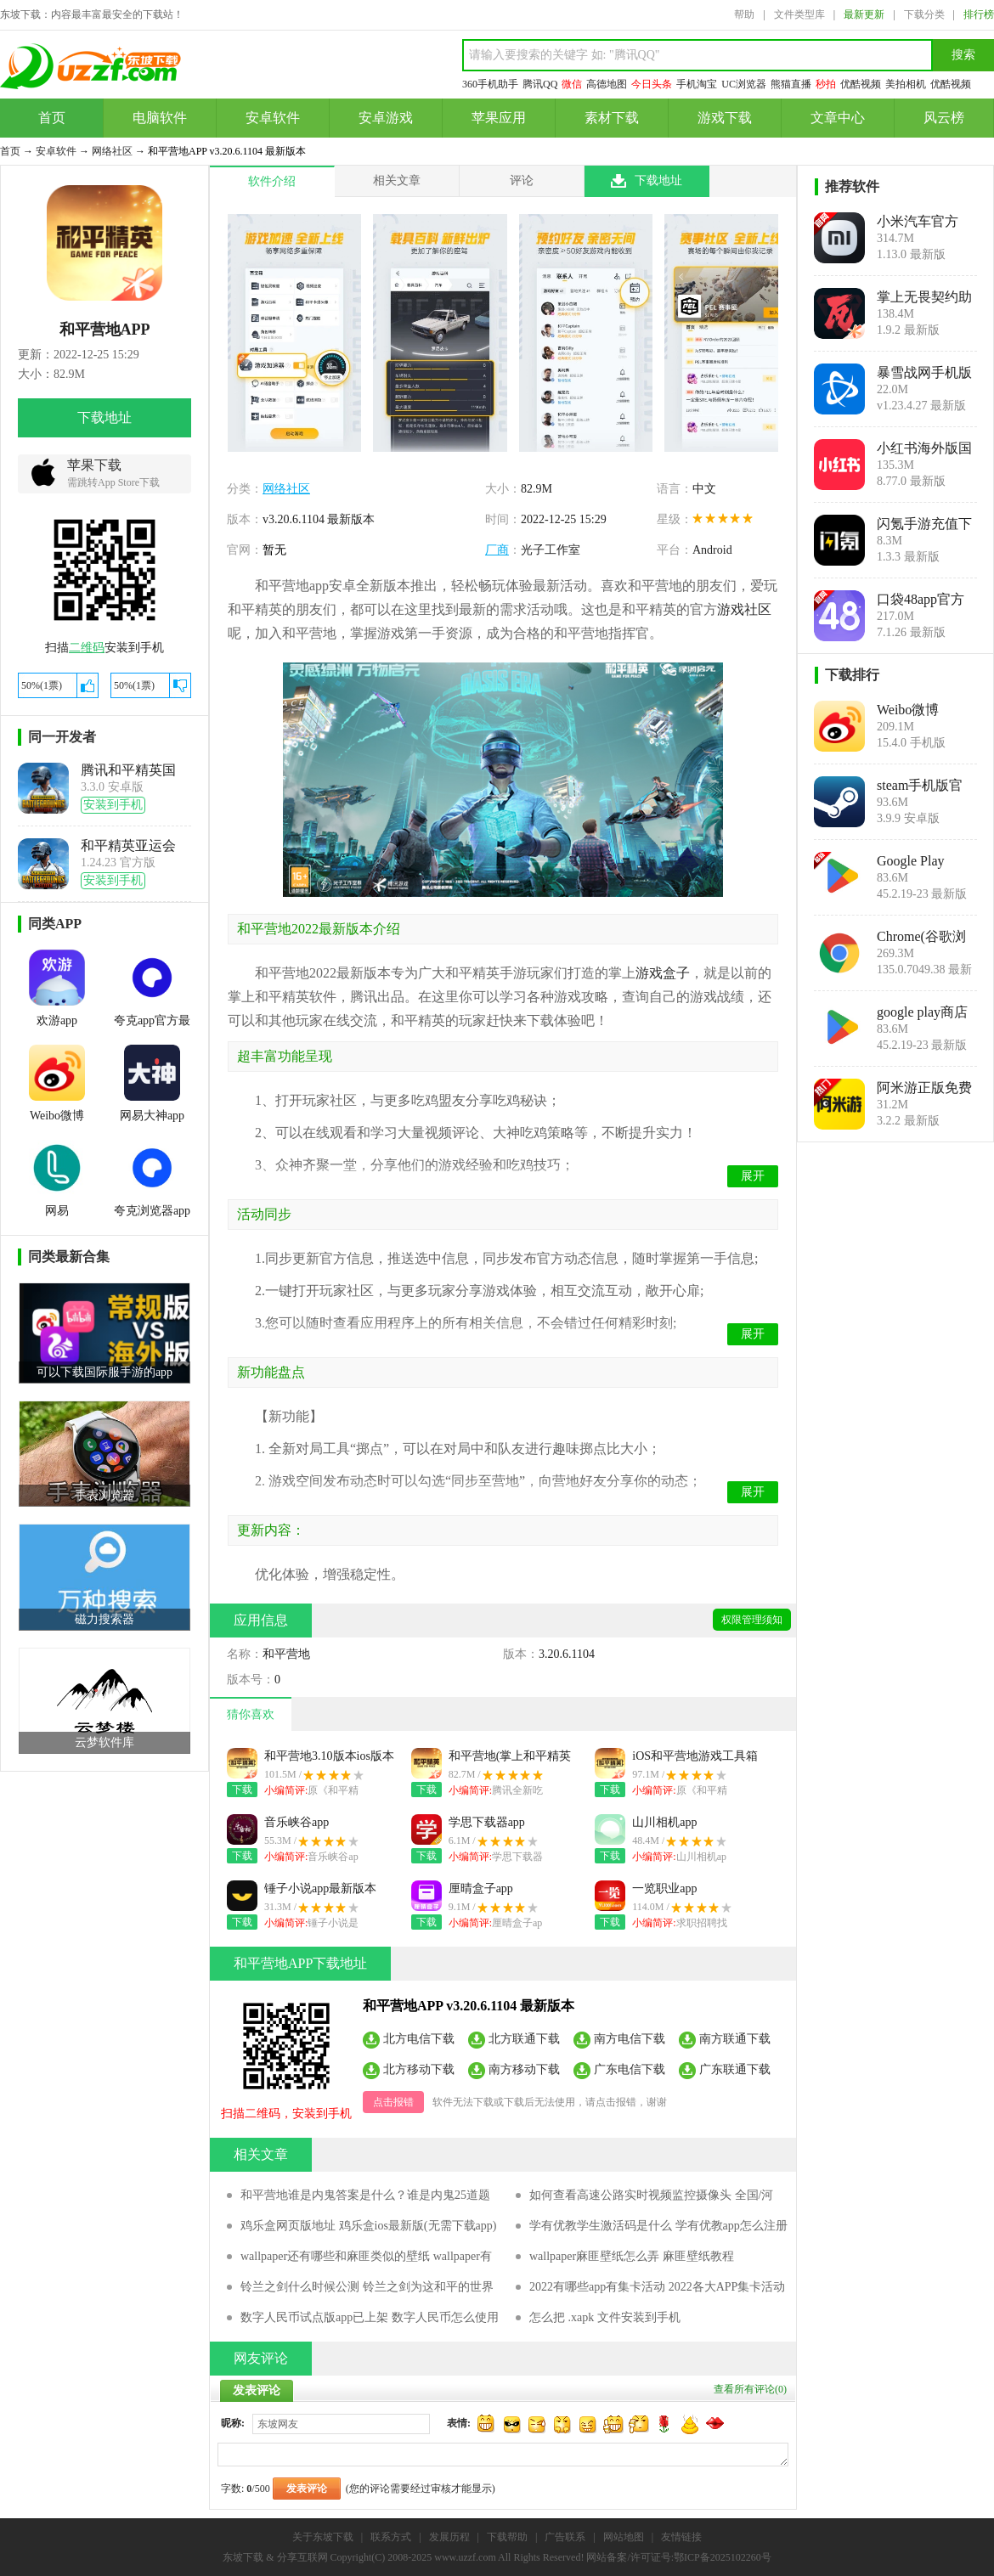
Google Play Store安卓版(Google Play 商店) (921, 861)
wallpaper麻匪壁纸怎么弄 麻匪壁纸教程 (631, 2256)
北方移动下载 (419, 2069)
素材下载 (612, 117)
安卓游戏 (386, 117)
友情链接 (681, 2537)
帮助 (744, 14)
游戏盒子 (662, 973)
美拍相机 (905, 84)
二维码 (86, 647)
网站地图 (623, 2537)
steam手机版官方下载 (920, 785)
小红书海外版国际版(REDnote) (924, 448)
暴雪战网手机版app (924, 372)
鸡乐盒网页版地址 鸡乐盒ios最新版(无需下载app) (368, 2225)
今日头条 (651, 84)
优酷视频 (860, 84)
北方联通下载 (524, 2038)
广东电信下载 (629, 2069)
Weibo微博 (908, 709)
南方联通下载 (735, 2038)
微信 (572, 84)
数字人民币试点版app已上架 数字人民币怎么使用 (369, 2317)
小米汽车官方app (917, 221)
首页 (51, 117)
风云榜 (943, 117)
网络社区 (112, 151)
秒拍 (826, 84)
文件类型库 (799, 14)
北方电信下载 (419, 2038)
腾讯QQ (539, 84)
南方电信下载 (629, 2038)
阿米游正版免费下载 (924, 1088)
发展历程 (449, 2537)
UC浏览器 (743, 84)
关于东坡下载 (322, 2537)
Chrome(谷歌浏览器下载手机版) (921, 936)
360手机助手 (490, 84)
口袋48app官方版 (920, 599)
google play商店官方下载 (922, 1012)
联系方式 (390, 2537)
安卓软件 (273, 117)
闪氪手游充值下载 (924, 524)
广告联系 (565, 2537)
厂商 (497, 550)
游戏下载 (724, 117)
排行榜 (978, 14)
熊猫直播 (791, 84)
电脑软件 (160, 117)
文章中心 (837, 117)
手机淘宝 (696, 84)
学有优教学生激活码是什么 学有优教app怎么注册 (658, 2225)
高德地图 (606, 84)
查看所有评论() (750, 2389)
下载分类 (924, 14)
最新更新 (864, 14)
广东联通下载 (735, 2069)
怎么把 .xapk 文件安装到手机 (605, 2317)
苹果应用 (499, 117)
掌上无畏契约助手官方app (924, 297)
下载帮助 (507, 2537)
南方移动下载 (524, 2069)
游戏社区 (744, 609)
